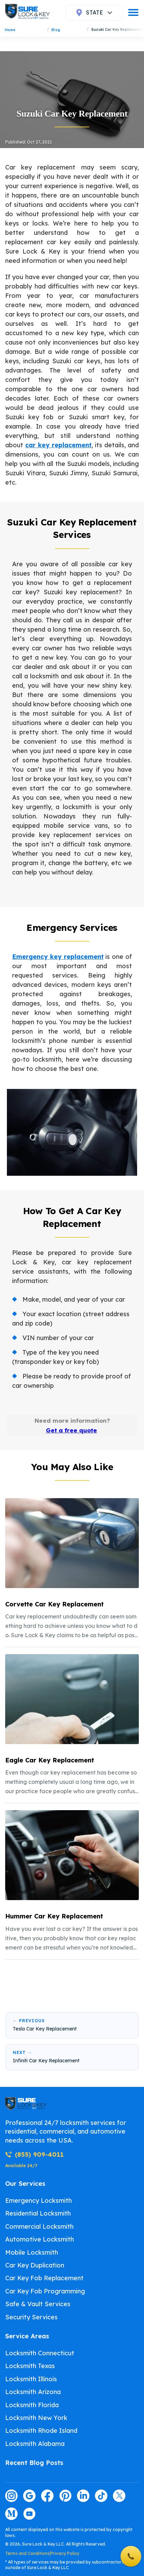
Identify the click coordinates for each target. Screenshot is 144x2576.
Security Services (31, 2317)
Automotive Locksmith (39, 2239)
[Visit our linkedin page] (83, 2496)
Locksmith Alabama (35, 2444)
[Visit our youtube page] (29, 2514)
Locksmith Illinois (31, 2379)
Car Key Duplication (34, 2265)
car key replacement (58, 445)
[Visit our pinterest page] (65, 2496)
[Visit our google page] (29, 2496)
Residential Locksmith (38, 2213)
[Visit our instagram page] (11, 2496)
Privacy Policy (64, 2553)
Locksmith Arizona (33, 2392)
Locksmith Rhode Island (41, 2431)
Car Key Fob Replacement (44, 2278)
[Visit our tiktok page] (101, 2496)
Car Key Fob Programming (45, 2291)
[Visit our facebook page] (47, 2496)
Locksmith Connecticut (39, 2353)
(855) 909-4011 (34, 2154)
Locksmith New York (36, 2418)
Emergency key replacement (58, 957)
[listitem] (72, 1569)
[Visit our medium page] (11, 2514)
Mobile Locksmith (31, 2252)
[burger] (133, 12)
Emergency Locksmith (38, 2200)
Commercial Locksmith (39, 2226)
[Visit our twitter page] (119, 2496)
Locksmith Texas (30, 2366)
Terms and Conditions (27, 2553)
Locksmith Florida (32, 2405)
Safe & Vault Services (37, 2304)
